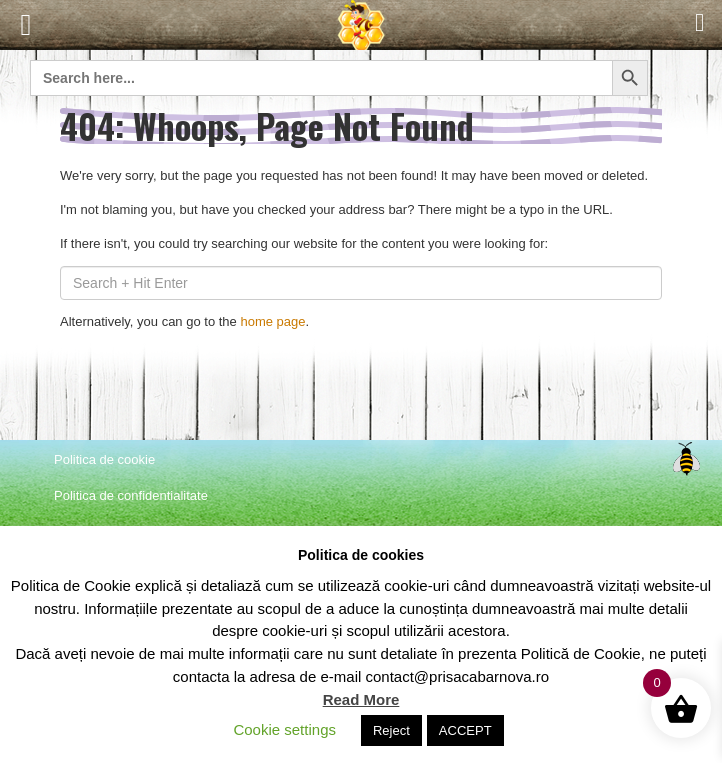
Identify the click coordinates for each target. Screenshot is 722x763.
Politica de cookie (104, 459)
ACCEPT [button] (465, 730)
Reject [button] (391, 730)
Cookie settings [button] (284, 729)
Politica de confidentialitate (131, 495)
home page (272, 321)
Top (686, 459)
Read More (361, 699)
